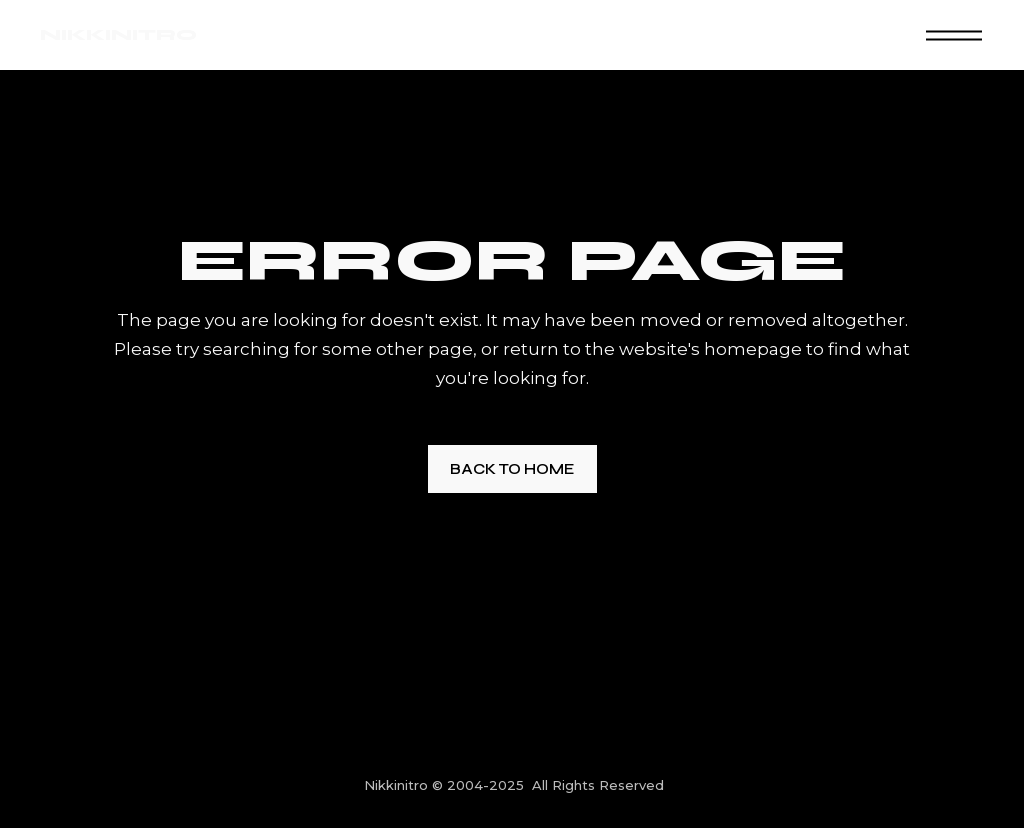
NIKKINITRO (118, 34)
